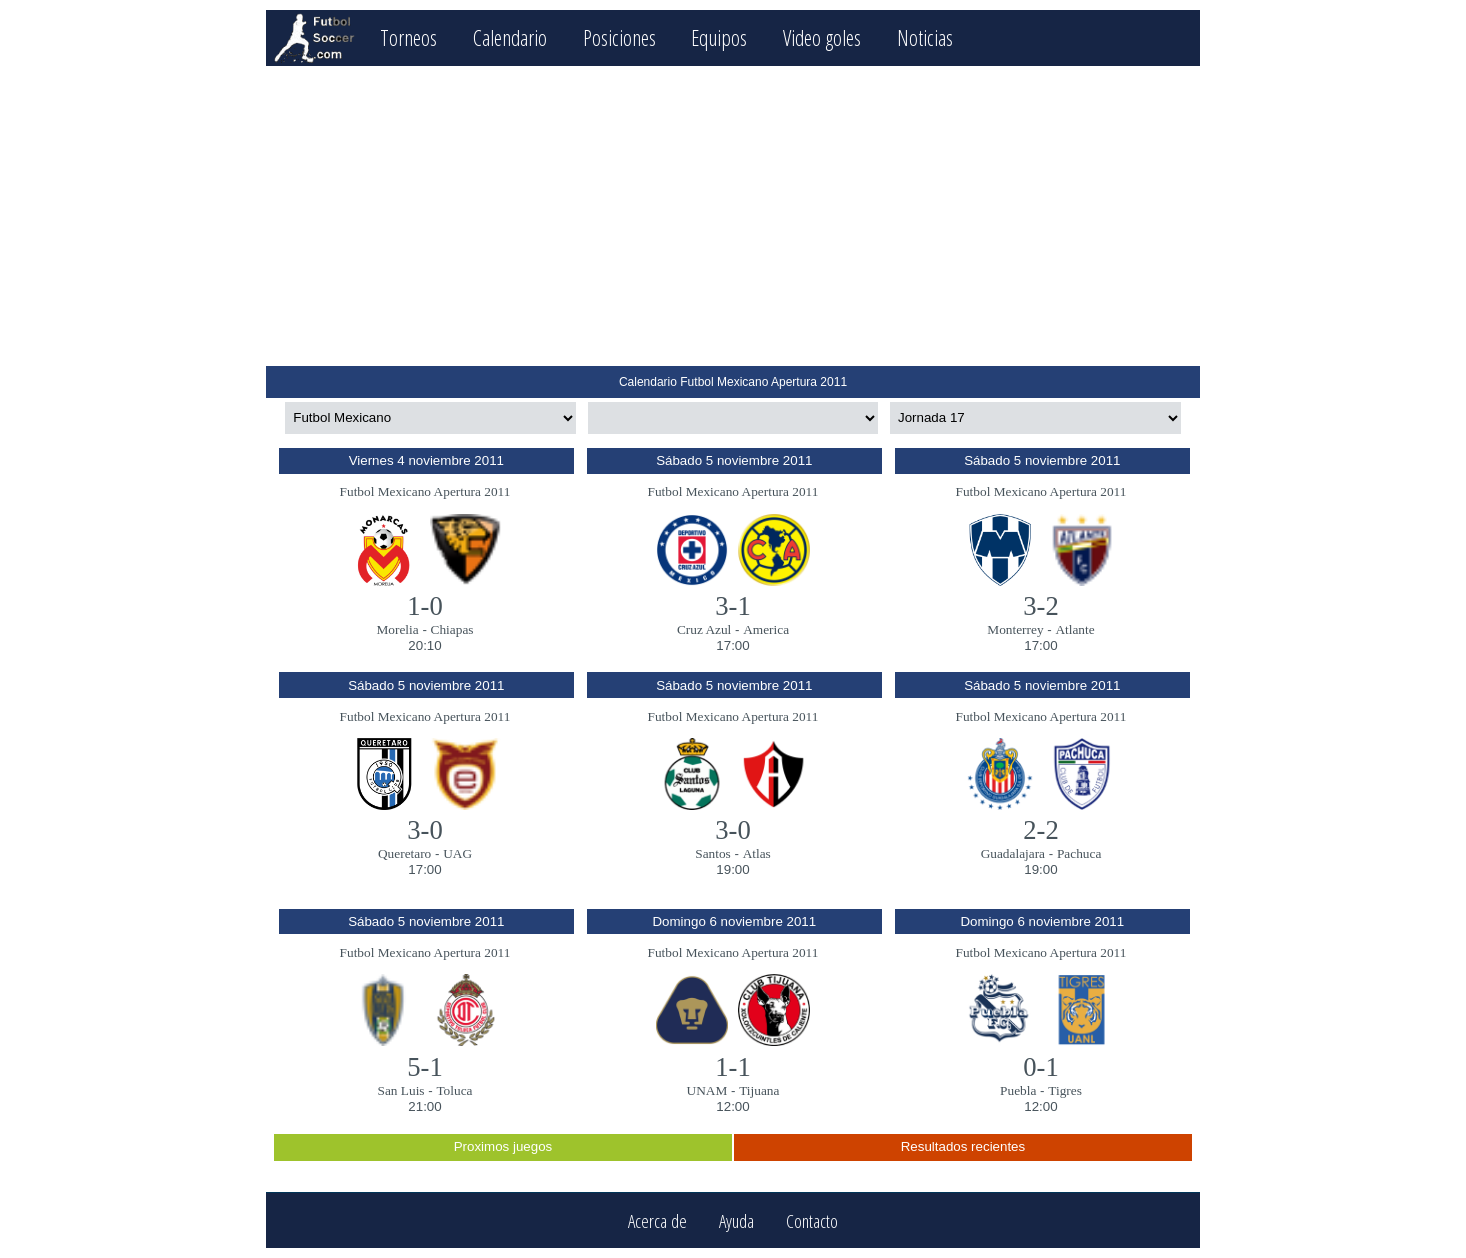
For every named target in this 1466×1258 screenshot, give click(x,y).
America (766, 629)
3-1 (733, 606)
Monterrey (1015, 629)
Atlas (757, 853)
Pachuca (1079, 853)
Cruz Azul (704, 629)
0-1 (1041, 1067)
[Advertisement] (732, 216)
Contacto (812, 1220)
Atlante (1074, 629)
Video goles (822, 37)
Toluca (454, 1090)
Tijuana (759, 1090)
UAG (457, 853)
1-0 (425, 606)
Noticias (925, 37)
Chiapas (452, 629)
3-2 (1041, 606)
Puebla (1018, 1090)
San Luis (401, 1090)
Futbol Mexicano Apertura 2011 (425, 491)
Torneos (408, 37)
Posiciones (619, 37)
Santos (713, 853)
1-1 (733, 1067)
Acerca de (657, 1220)
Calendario (510, 37)
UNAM (707, 1090)
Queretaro (404, 853)
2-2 (1041, 830)
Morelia (398, 629)
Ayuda (736, 1220)
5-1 (425, 1067)
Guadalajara (1013, 853)
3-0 (425, 830)
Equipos (719, 37)
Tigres (1065, 1090)
